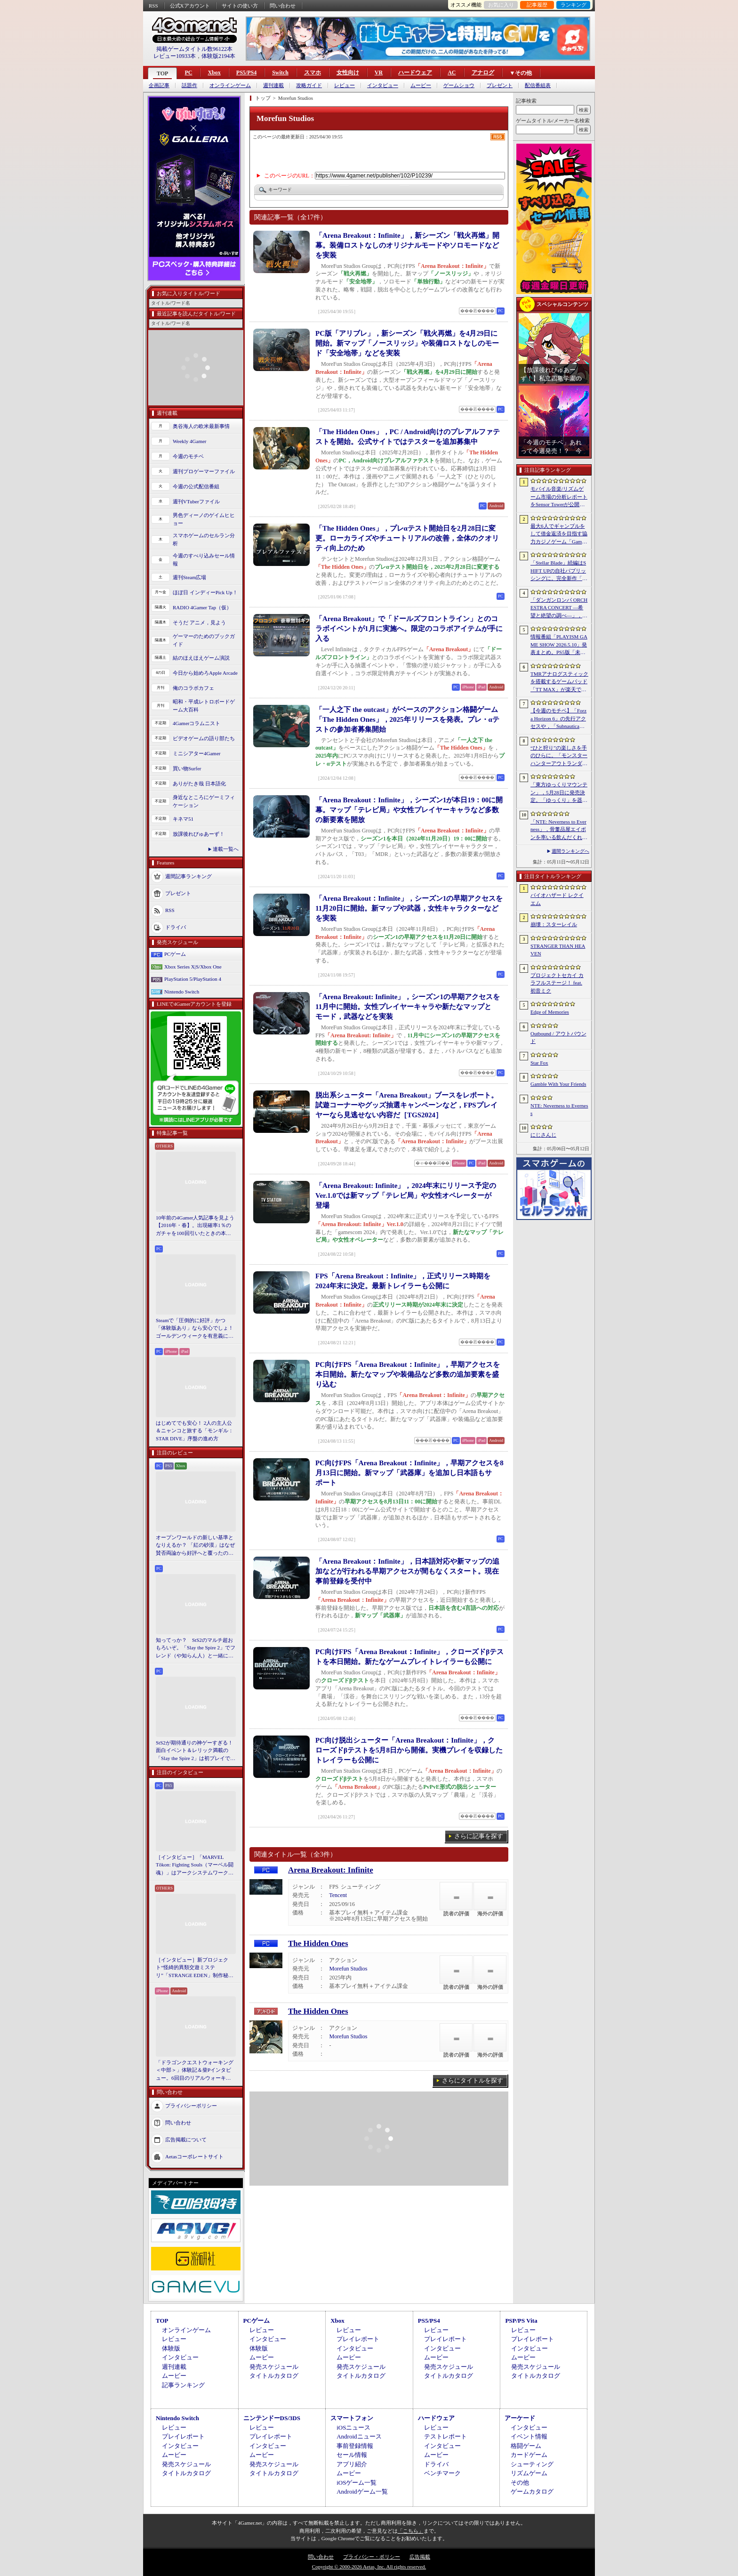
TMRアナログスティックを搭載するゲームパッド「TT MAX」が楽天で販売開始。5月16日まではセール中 (559, 682)
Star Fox (539, 1063)
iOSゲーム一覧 (357, 2482)
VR (379, 72)
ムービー (420, 85)
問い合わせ (283, 5)
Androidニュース (359, 2436)
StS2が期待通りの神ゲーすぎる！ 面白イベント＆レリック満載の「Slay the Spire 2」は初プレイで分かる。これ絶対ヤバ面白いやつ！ (196, 1751)
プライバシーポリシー (191, 2105)
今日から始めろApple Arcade (205, 673)
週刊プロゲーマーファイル (204, 471)
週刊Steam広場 (190, 577)
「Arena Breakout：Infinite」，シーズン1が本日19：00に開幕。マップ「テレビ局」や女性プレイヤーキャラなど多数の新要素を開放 (409, 810)
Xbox (214, 72)
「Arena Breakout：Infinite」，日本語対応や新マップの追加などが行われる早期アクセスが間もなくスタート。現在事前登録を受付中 (407, 1571)
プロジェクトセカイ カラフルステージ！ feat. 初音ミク (557, 982)
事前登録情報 (355, 2445)
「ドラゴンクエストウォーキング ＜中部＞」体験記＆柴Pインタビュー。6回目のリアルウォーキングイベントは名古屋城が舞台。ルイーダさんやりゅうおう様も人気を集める (194, 2070)
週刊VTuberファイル (196, 501)
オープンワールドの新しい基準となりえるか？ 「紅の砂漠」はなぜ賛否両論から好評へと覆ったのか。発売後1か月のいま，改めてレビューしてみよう (195, 1545)
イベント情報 (529, 2436)
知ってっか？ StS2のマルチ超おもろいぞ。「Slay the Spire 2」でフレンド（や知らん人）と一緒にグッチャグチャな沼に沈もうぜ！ (195, 1648)
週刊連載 (273, 85)
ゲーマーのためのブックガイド (204, 640)
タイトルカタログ (273, 2375)
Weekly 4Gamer (190, 441)
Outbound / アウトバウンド (558, 1037)
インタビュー (382, 85)
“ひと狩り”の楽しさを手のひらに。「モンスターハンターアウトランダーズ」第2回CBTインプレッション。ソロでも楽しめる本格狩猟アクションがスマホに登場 (558, 756)
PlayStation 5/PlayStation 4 (192, 979)
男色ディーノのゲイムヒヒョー (204, 519)
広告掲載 (419, 2557)
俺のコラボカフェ (193, 688)
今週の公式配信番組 (196, 486)
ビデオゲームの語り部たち (204, 738)
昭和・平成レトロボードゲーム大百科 (204, 705)
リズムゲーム (529, 2473)
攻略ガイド (309, 85)
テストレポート (445, 2436)
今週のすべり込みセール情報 (204, 559)
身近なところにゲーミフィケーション (204, 801)
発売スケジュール (273, 2366)
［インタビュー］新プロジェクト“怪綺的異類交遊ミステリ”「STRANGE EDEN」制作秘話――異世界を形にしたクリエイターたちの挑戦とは (194, 1968)
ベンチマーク (442, 2473)
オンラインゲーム (230, 85)
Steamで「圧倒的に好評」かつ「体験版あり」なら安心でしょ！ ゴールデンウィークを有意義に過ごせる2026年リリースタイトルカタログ (196, 1328)
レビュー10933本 (174, 56)
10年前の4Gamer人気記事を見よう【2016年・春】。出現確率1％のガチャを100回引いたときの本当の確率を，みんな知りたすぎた (195, 1226)
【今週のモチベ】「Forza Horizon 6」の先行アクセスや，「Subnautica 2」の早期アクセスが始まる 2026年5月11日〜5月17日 (558, 719)
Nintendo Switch (181, 991)
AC (452, 72)
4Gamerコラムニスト (196, 723)
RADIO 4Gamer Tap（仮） (202, 607)
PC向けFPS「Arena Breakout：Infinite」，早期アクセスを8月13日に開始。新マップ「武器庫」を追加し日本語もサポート (409, 1472)
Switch (280, 72)
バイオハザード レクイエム (557, 899)
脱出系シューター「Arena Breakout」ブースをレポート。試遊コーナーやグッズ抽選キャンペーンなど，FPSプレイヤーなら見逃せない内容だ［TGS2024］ (406, 1105)
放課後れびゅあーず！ (199, 834)
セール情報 (352, 2454)
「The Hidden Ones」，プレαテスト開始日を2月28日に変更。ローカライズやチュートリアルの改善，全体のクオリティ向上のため (407, 538)
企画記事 (159, 85)
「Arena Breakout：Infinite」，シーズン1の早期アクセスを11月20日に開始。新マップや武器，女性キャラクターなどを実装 (409, 908)
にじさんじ (543, 1135)
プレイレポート (358, 2338)
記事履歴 (537, 5)
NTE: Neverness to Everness (559, 1109)
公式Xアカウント (190, 5)
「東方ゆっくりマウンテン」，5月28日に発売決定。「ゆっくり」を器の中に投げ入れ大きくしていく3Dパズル (558, 793)
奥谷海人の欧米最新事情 (201, 426)
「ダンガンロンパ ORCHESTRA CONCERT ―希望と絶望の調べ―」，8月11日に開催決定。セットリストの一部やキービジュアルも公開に (558, 608)
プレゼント (500, 85)
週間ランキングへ (570, 851)
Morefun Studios (348, 1968)
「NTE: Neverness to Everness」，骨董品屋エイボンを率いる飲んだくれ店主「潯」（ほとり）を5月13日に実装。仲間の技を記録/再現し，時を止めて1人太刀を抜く (558, 830)
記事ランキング (183, 2385)
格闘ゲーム (526, 2445)
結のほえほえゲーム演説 (201, 658)
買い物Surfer (187, 768)
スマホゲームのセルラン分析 (204, 539)
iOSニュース (353, 2427)
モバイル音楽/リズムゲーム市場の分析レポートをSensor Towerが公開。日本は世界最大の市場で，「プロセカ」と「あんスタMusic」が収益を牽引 (558, 497)
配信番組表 (538, 85)
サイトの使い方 (240, 5)
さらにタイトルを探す (472, 2080)
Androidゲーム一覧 (362, 2491)
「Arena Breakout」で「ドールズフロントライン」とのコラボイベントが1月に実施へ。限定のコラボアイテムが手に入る (409, 628)
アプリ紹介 (352, 2464)
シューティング (532, 2464)
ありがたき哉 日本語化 (199, 783)
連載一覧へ (226, 849)
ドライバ (175, 927)
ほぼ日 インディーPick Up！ (205, 592)
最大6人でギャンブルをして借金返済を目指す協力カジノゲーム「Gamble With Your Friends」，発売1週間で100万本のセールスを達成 (559, 534)
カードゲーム (529, 2454)
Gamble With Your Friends (558, 1084)
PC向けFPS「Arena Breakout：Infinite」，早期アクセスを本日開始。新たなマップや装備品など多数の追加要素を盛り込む (407, 1374)
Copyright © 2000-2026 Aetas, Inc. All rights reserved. (369, 2566)
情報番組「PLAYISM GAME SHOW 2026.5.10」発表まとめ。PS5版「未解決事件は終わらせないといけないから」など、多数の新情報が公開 (558, 645)
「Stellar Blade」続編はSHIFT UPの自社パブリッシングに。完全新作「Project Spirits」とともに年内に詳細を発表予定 (558, 571)
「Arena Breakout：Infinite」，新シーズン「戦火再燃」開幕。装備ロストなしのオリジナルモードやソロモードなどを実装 (407, 245)
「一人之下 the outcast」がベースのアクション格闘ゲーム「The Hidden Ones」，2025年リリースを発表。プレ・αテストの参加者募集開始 (407, 719)
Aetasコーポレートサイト (194, 2156)
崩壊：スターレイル (553, 924)
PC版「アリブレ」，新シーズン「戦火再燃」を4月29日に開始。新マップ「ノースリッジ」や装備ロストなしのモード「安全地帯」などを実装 (407, 343)
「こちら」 (411, 2531)
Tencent (338, 1895)
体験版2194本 (218, 56)
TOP (162, 73)
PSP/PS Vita (521, 2320)
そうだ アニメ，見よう (199, 622)
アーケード (520, 2418)
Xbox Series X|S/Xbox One (193, 966)
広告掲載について (186, 2139)
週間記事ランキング (188, 876)
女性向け (348, 72)
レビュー (344, 85)
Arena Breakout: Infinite (330, 1869)
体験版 (171, 2348)
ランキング (573, 5)
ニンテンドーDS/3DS (271, 2418)
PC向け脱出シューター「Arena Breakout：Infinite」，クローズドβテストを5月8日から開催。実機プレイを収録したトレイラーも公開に (409, 1750)
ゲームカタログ (532, 2491)
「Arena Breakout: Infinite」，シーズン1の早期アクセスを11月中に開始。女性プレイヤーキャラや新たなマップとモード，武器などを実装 (407, 1006)
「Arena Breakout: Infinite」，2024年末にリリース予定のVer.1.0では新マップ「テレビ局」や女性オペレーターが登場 (405, 1195)
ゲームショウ (458, 85)
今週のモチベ (188, 456)
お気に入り (501, 5)
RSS (153, 5)
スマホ (312, 72)
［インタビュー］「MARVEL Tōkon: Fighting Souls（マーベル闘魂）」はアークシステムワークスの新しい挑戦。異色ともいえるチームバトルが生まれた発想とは (194, 1865)
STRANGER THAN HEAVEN (558, 950)
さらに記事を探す (478, 1836)
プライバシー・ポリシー (371, 2557)
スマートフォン (351, 2418)
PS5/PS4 (246, 72)
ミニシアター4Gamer (196, 753)
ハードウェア (415, 72)
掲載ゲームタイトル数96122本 (194, 49)
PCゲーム (175, 954)
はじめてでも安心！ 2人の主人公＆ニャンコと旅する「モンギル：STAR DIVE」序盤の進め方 (194, 1430)
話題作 (189, 85)
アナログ (483, 72)
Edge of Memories (549, 1012)
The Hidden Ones (318, 1943)
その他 (520, 2482)
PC (188, 72)
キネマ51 (183, 819)
